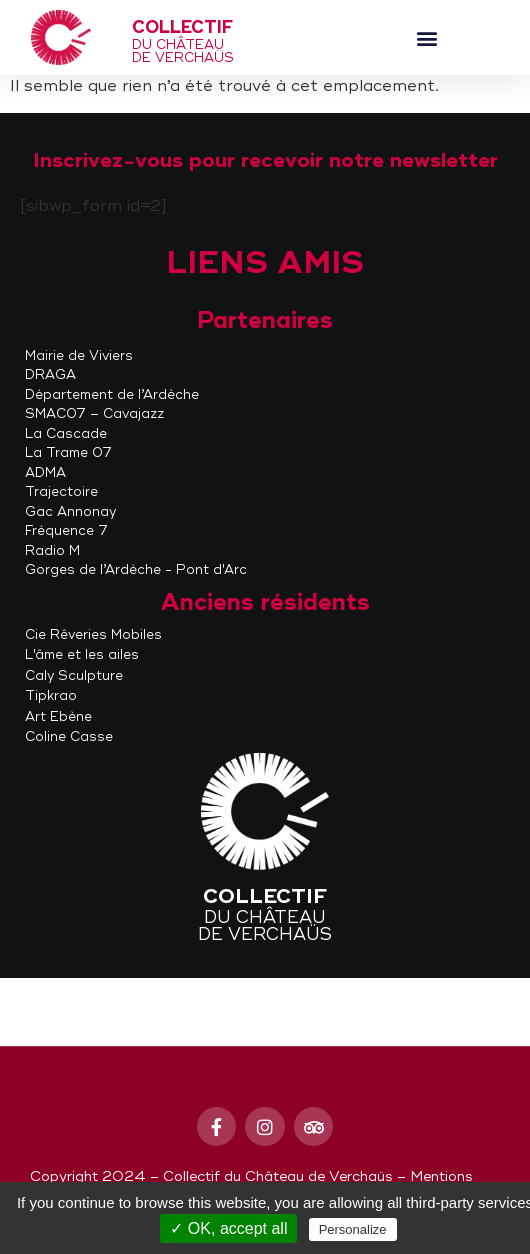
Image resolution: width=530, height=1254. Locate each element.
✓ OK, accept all (228, 1228)
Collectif (182, 27)
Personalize (353, 1229)
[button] (426, 37)
